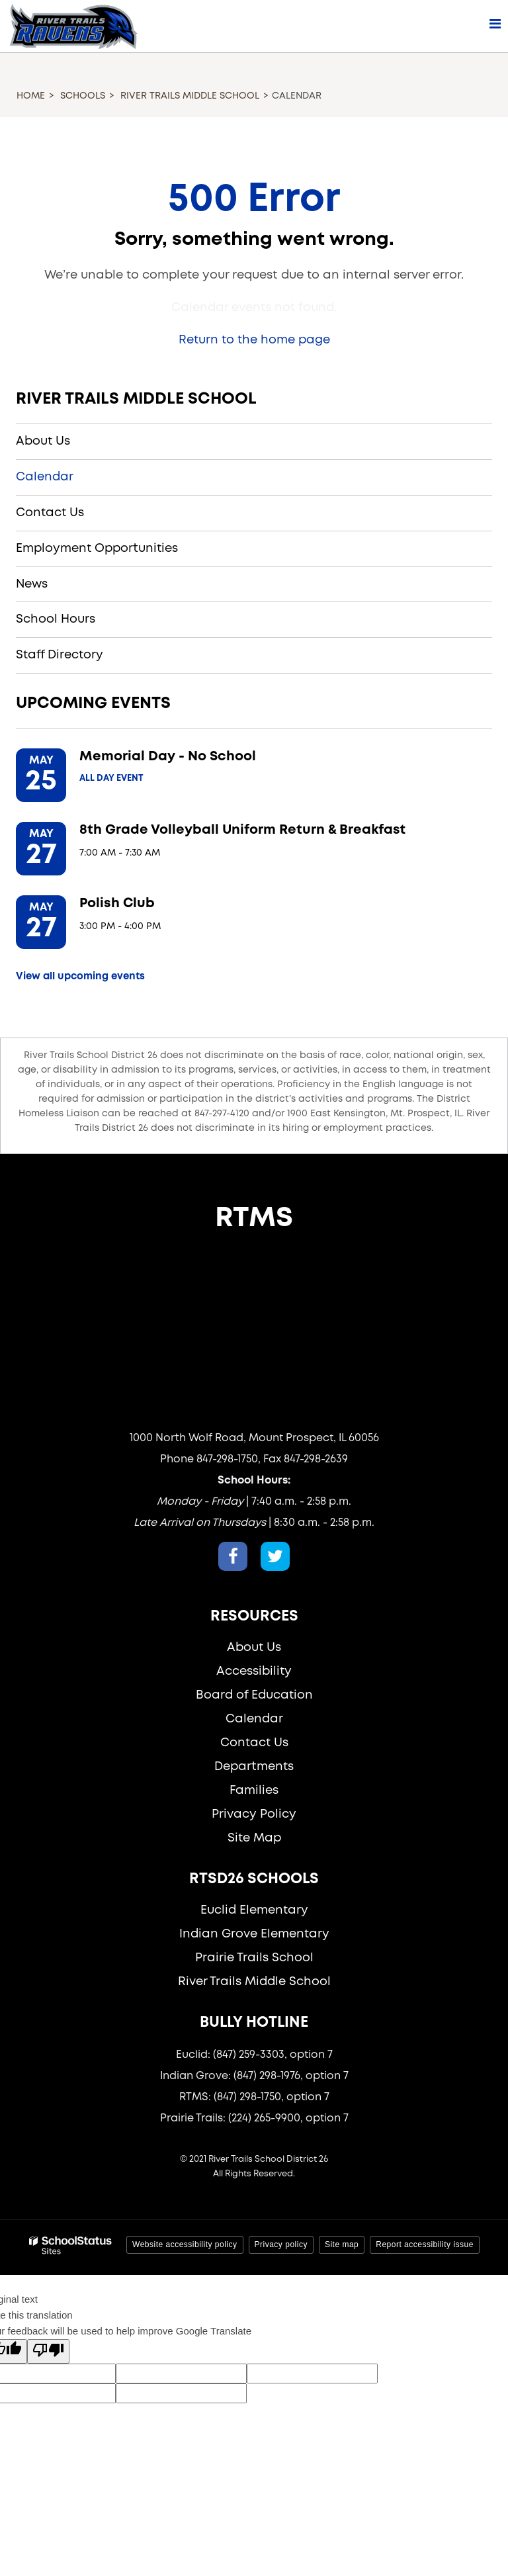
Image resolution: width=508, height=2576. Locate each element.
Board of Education (254, 1695)
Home (31, 96)
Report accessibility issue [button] (425, 2244)
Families (254, 1790)
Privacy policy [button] (281, 2244)
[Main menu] (495, 23)
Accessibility (254, 1671)
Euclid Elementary (254, 1910)
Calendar (44, 477)
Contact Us (50, 513)
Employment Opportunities (97, 548)
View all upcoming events (80, 976)
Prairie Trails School (254, 1958)
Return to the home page (254, 340)
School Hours (55, 619)
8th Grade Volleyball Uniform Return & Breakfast (242, 830)
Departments (254, 1766)
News (32, 584)
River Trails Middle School (189, 96)
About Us (43, 441)
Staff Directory (59, 655)
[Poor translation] (48, 2351)
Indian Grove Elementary (254, 1934)
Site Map (254, 1838)
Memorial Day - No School (167, 756)
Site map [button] (342, 2244)
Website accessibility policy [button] (184, 2244)
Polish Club (117, 903)
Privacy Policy (254, 1814)
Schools (82, 96)
